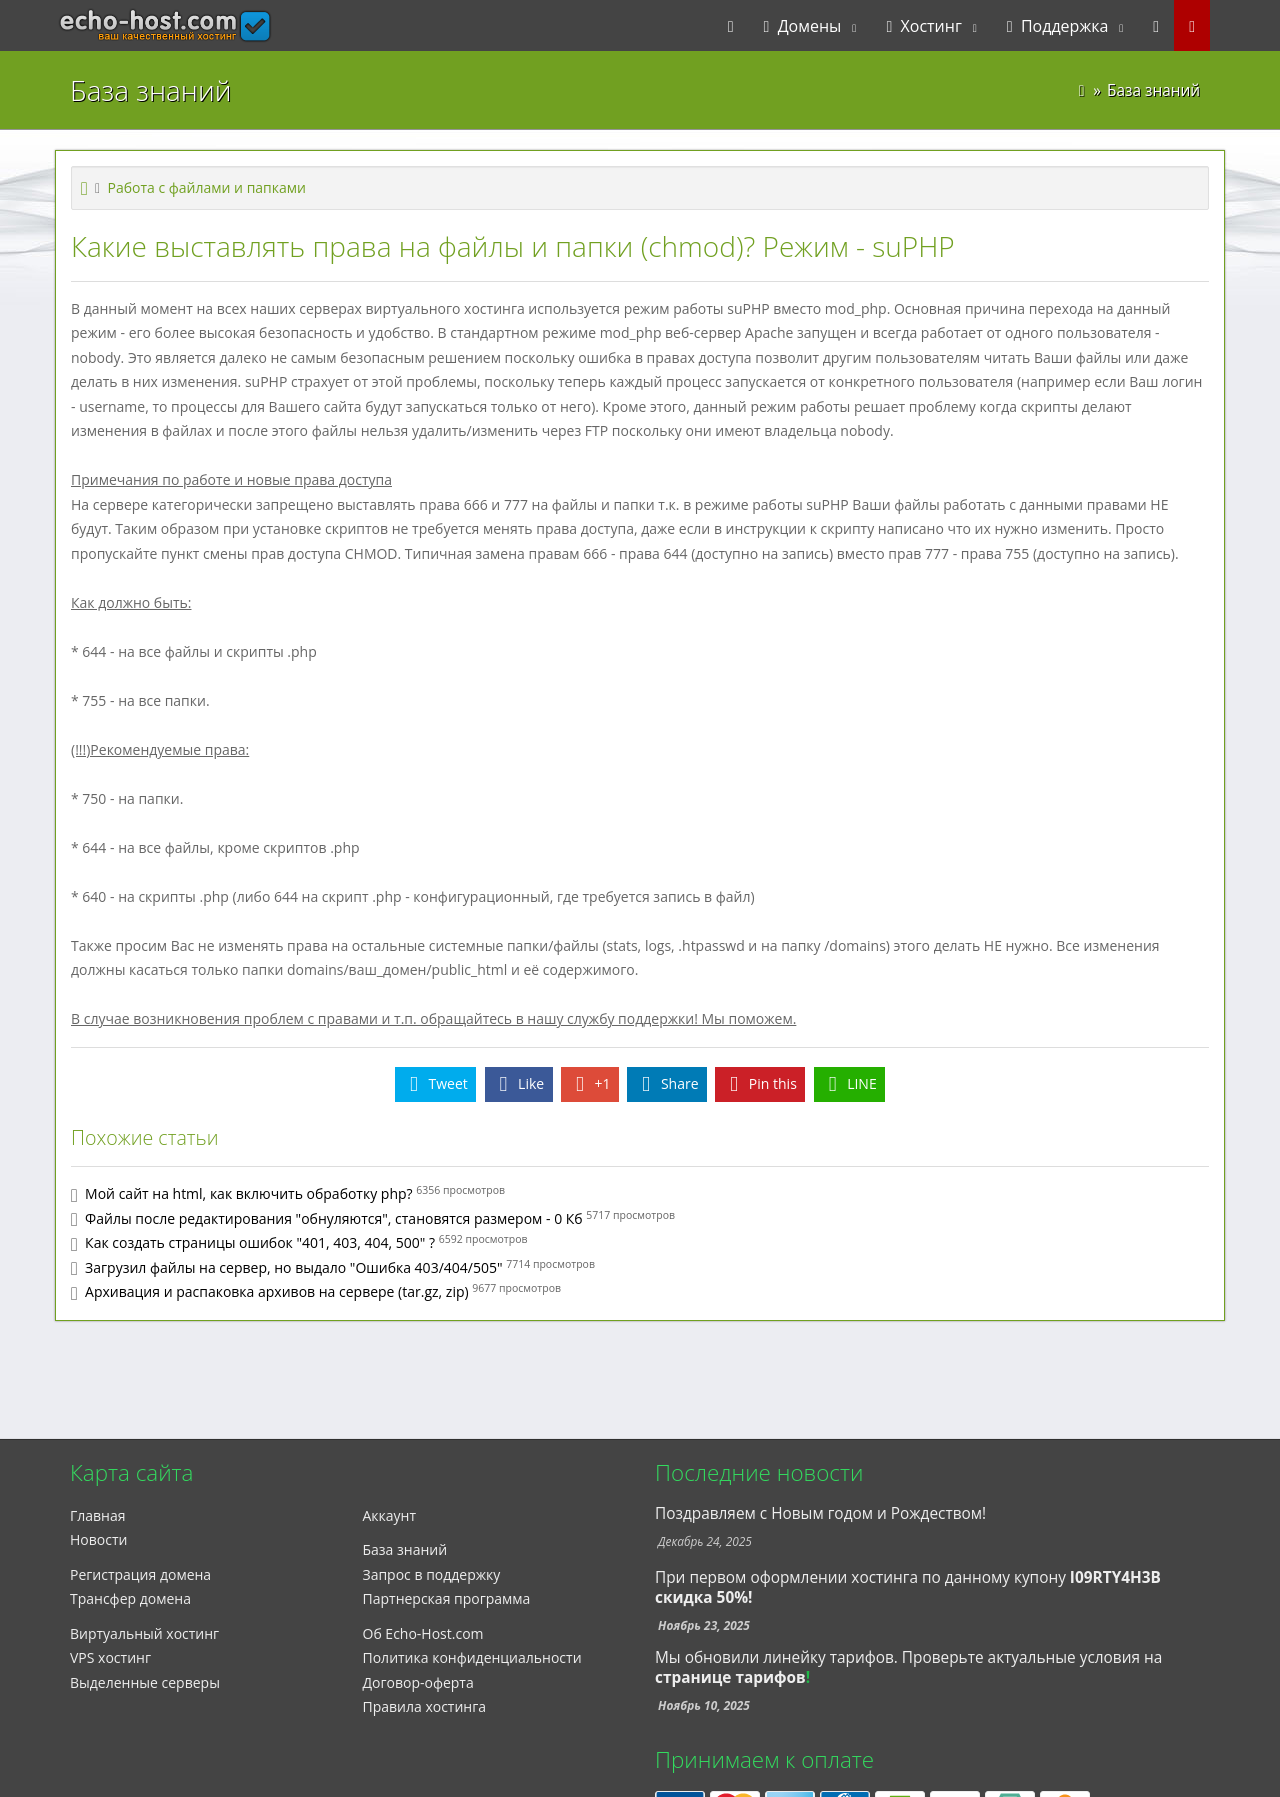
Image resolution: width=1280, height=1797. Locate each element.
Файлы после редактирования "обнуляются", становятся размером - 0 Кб (334, 1218)
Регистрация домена (140, 1574)
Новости (98, 1539)
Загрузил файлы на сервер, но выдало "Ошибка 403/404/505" (293, 1267)
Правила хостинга (425, 1706)
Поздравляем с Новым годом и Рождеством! (820, 1513)
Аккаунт (390, 1515)
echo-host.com (126, 26)
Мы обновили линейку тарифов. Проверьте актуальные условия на (908, 1657)
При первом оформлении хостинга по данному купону (908, 1587)
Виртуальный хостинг (144, 1633)
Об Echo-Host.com (423, 1633)
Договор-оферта (418, 1682)
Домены (803, 26)
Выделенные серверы (145, 1682)
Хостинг (923, 26)
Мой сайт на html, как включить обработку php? (249, 1193)
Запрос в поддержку (432, 1574)
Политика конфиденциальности (472, 1657)
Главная (98, 1515)
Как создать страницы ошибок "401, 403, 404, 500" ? (260, 1242)
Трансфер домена (130, 1598)
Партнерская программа (447, 1598)
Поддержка (1058, 26)
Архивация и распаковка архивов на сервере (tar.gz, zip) (277, 1291)
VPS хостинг (110, 1657)
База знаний (405, 1549)
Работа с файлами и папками (207, 187)
